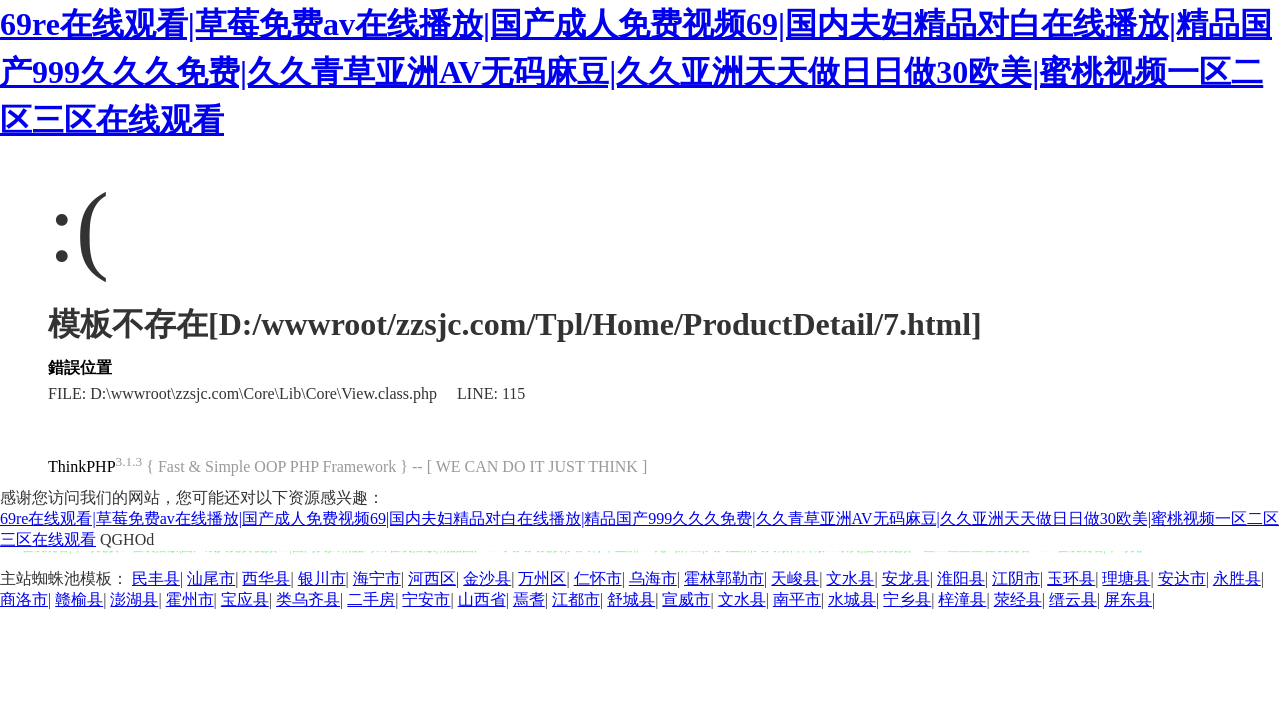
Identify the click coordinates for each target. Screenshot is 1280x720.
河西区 (432, 578)
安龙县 (906, 578)
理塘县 (1126, 578)
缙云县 (1073, 599)
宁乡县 (907, 599)
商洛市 (24, 599)
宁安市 (426, 599)
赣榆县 (79, 599)
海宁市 (377, 578)
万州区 (542, 578)
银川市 (322, 578)
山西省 (482, 599)
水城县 (852, 599)
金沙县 (487, 578)
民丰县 (156, 578)
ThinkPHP (82, 466)
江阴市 (1016, 578)
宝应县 (245, 599)
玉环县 (1071, 578)
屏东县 (1128, 599)
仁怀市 (598, 578)
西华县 (266, 578)
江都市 (576, 599)
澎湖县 (134, 599)
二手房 (371, 599)
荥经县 (1018, 599)
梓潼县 (962, 599)
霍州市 (190, 599)
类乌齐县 (308, 599)
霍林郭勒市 (724, 578)
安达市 (1182, 578)
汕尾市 (211, 578)
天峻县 (795, 578)
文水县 (850, 578)
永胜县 (1237, 578)
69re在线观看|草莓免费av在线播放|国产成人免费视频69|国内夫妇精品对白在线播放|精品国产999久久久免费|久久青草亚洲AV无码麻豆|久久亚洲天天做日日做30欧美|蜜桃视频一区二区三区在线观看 (636, 72)
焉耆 (529, 599)
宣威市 (686, 599)
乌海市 (653, 578)
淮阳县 (961, 578)
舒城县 (631, 599)
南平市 (797, 599)
